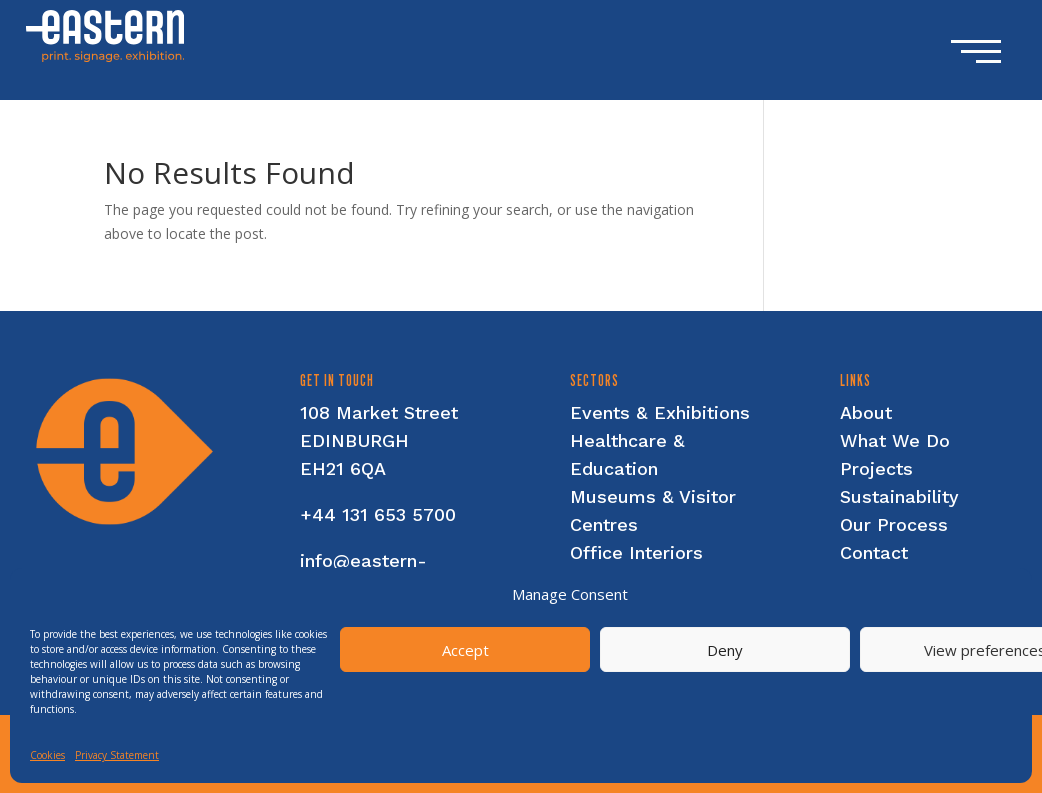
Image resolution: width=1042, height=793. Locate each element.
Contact (874, 552)
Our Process (894, 524)
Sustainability (899, 496)
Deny (725, 650)
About (866, 412)
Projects (876, 468)
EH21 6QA (343, 468)
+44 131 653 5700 (378, 514)
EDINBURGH (354, 440)
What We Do (895, 440)
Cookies (47, 755)
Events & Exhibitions (660, 412)
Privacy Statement (117, 755)
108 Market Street (379, 412)
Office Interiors (636, 552)
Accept (465, 650)
